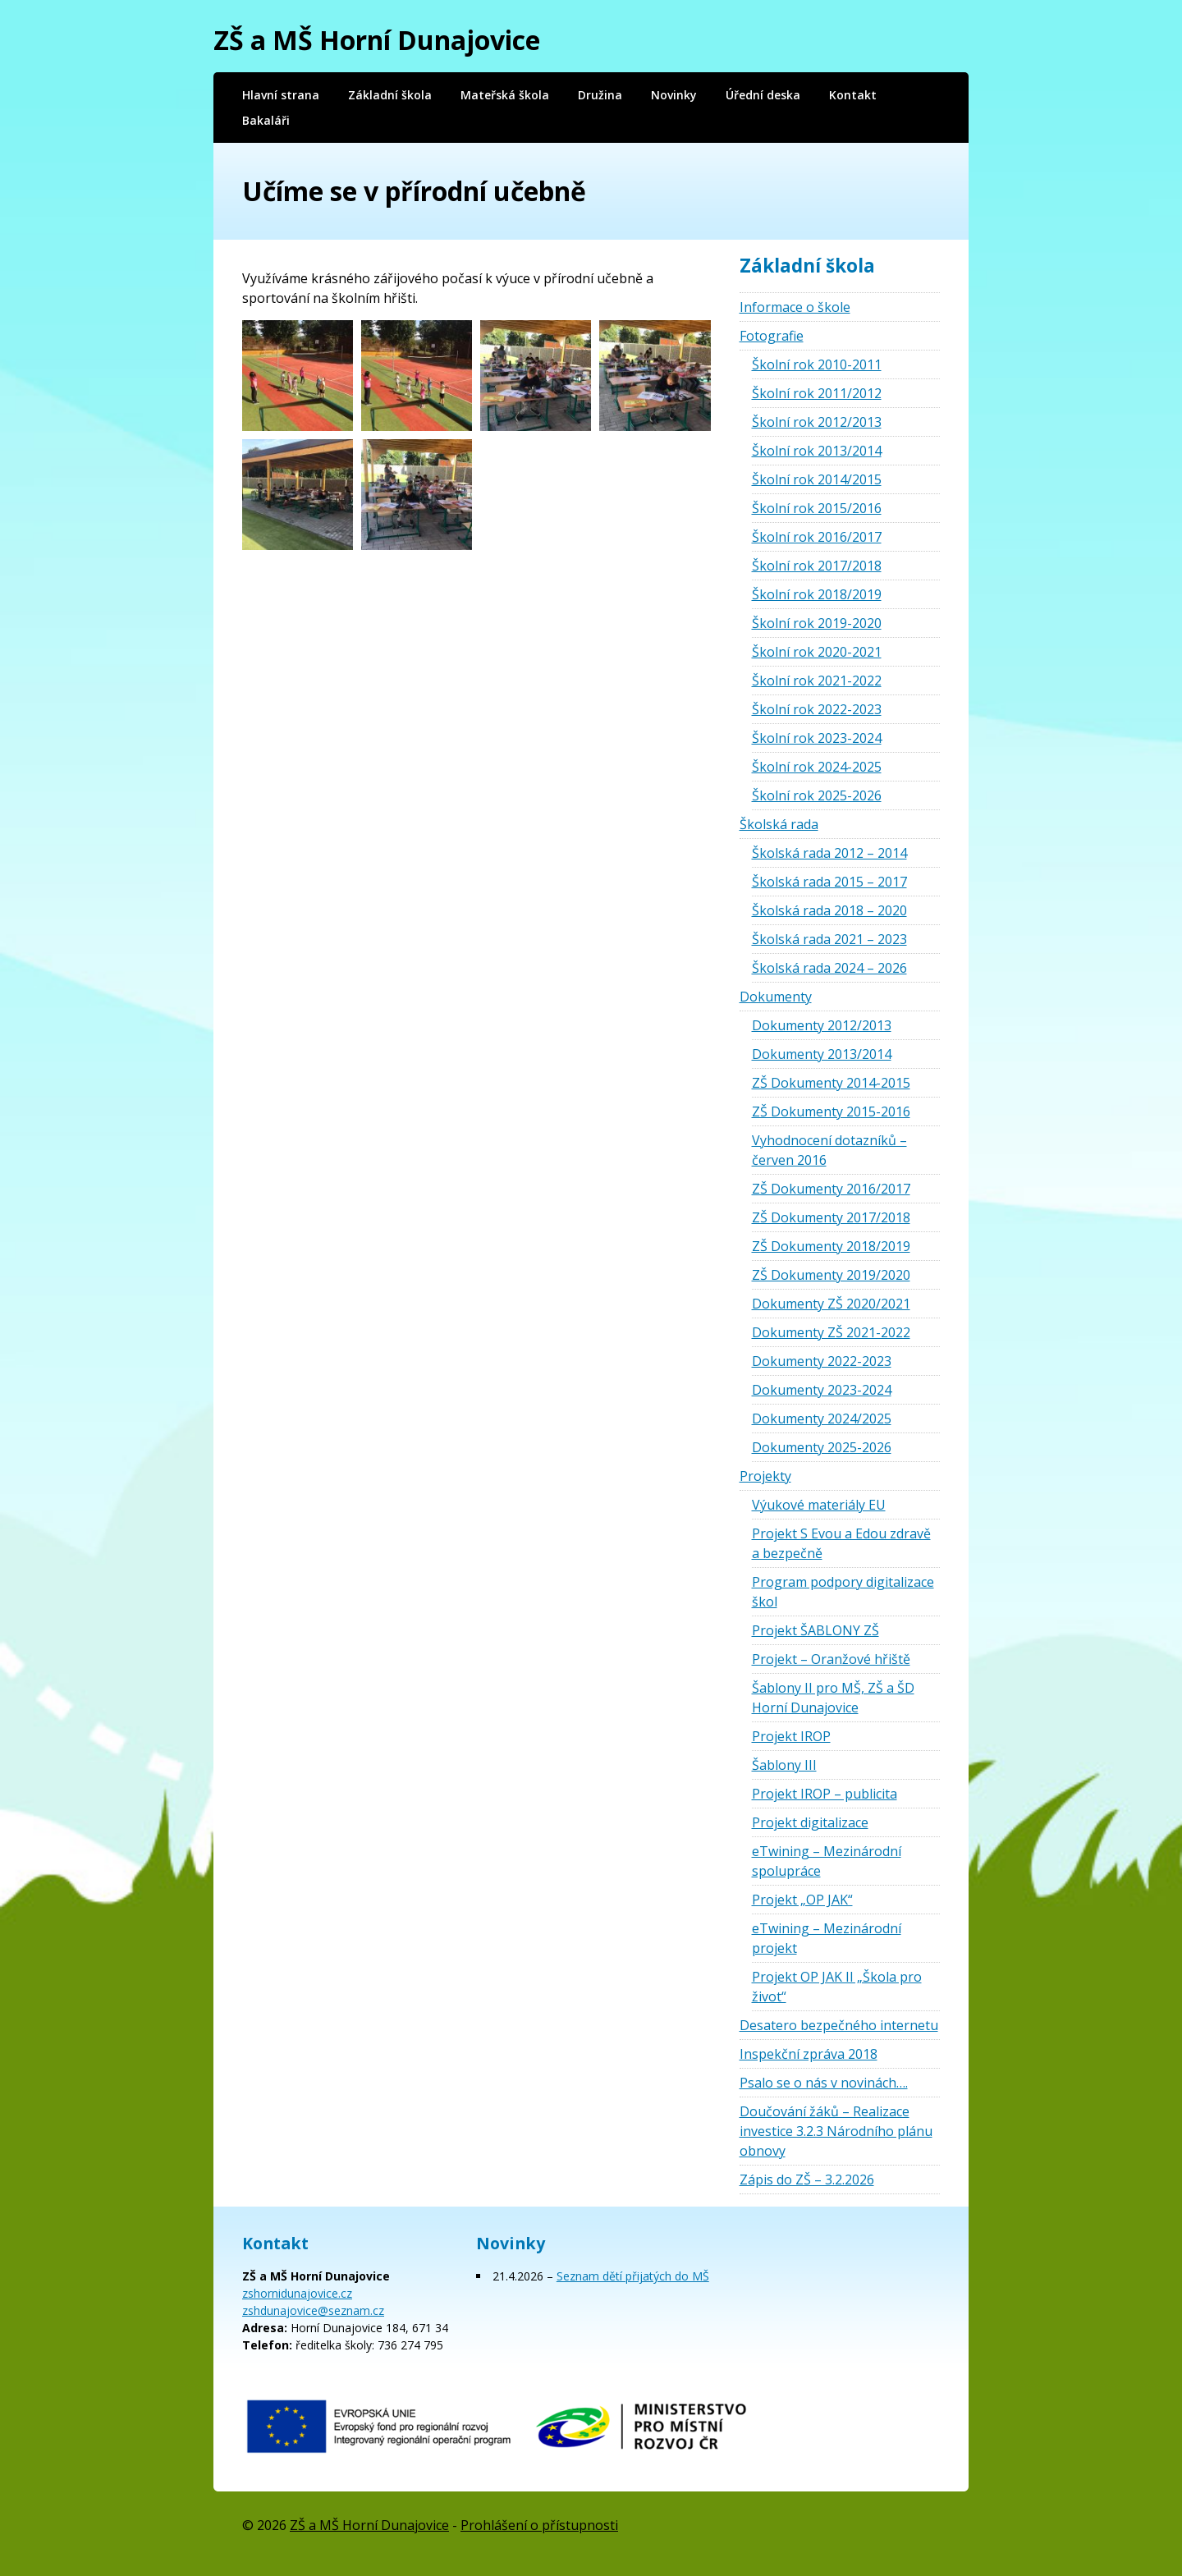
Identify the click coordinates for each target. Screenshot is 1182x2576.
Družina (600, 95)
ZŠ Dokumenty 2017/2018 (831, 1217)
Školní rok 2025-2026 (817, 795)
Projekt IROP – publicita (824, 1794)
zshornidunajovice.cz (297, 2293)
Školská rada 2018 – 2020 (829, 910)
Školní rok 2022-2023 (817, 709)
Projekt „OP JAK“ (802, 1900)
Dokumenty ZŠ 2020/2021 (831, 1304)
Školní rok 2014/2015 (817, 479)
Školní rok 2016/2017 (817, 537)
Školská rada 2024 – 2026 (829, 968)
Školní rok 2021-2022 (817, 681)
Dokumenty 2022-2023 (821, 1361)
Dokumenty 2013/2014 (821, 1054)
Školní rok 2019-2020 (817, 623)
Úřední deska (763, 95)
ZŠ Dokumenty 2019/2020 (831, 1275)
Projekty (765, 1476)
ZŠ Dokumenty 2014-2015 (831, 1083)
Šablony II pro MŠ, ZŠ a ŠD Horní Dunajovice (833, 1698)
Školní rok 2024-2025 (817, 767)
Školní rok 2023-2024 (817, 738)
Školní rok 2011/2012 (817, 393)
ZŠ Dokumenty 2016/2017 (831, 1189)
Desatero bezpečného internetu (839, 2025)
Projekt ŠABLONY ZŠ (815, 1630)
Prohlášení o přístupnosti (539, 2525)
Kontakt (853, 95)
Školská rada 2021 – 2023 (829, 939)
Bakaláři (266, 120)
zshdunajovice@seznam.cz (313, 2310)
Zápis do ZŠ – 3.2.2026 (807, 2179)
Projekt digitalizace (810, 1822)
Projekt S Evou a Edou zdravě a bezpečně (841, 1543)
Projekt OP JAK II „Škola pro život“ (837, 1986)
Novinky (674, 95)
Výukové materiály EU (819, 1505)
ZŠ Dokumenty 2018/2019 (831, 1246)
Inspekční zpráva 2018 (808, 2054)
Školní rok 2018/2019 (817, 594)
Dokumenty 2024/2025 (821, 1418)
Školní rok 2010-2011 (817, 364)
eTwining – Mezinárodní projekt (826, 1938)
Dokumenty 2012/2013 (821, 1025)
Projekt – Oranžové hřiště (831, 1659)
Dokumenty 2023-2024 (821, 1390)
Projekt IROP (791, 1736)
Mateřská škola (504, 95)
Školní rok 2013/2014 (817, 451)
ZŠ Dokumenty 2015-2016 (831, 1111)
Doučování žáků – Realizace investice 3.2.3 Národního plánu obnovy (836, 2131)
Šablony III (784, 1765)
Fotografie (772, 336)
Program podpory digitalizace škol (843, 1592)
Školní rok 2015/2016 (817, 508)
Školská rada (779, 824)
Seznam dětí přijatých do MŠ (633, 2276)
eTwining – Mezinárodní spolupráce (826, 1861)
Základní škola (390, 95)
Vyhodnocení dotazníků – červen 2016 (829, 1150)
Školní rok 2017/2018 (817, 566)
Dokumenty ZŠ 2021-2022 (831, 1332)
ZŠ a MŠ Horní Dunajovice (376, 39)
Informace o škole (795, 307)
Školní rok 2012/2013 (817, 422)
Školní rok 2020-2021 (817, 652)
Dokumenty (776, 997)
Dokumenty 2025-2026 (821, 1447)
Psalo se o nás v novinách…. (824, 2083)
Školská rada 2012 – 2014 (829, 853)
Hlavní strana (280, 95)
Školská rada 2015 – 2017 (829, 882)
